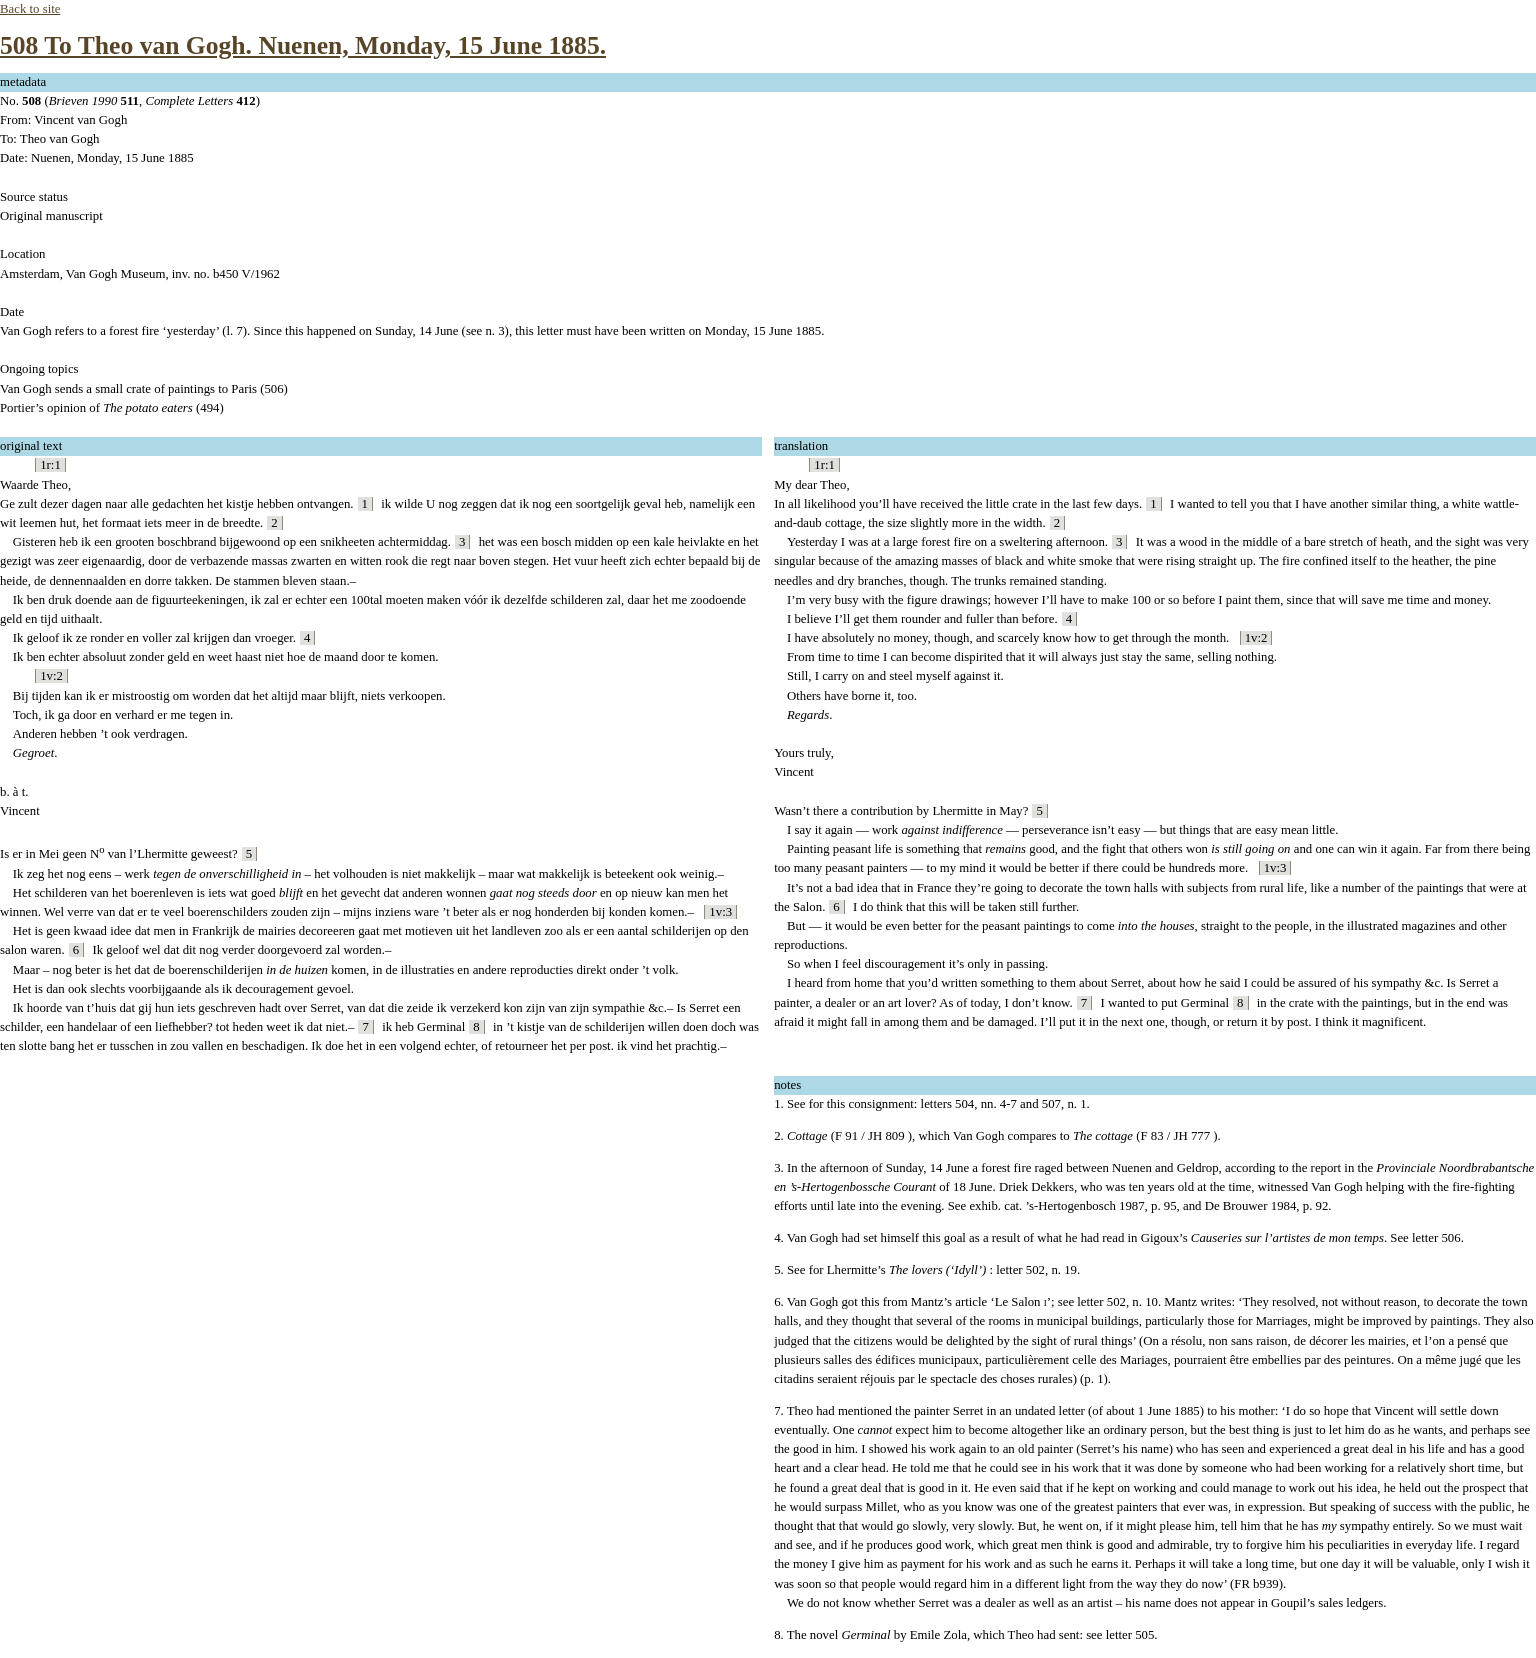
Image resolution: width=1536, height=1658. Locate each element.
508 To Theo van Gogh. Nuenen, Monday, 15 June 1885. (303, 45)
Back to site (30, 9)
